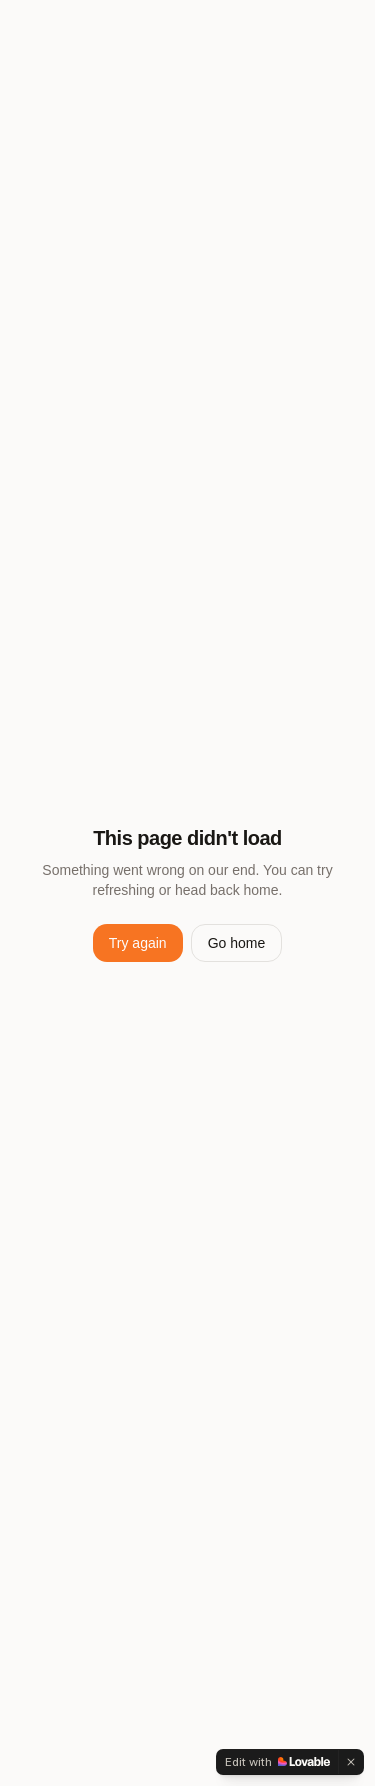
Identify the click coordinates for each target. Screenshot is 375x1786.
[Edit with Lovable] (277, 1762)
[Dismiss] (351, 1762)
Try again (138, 943)
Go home (237, 943)
